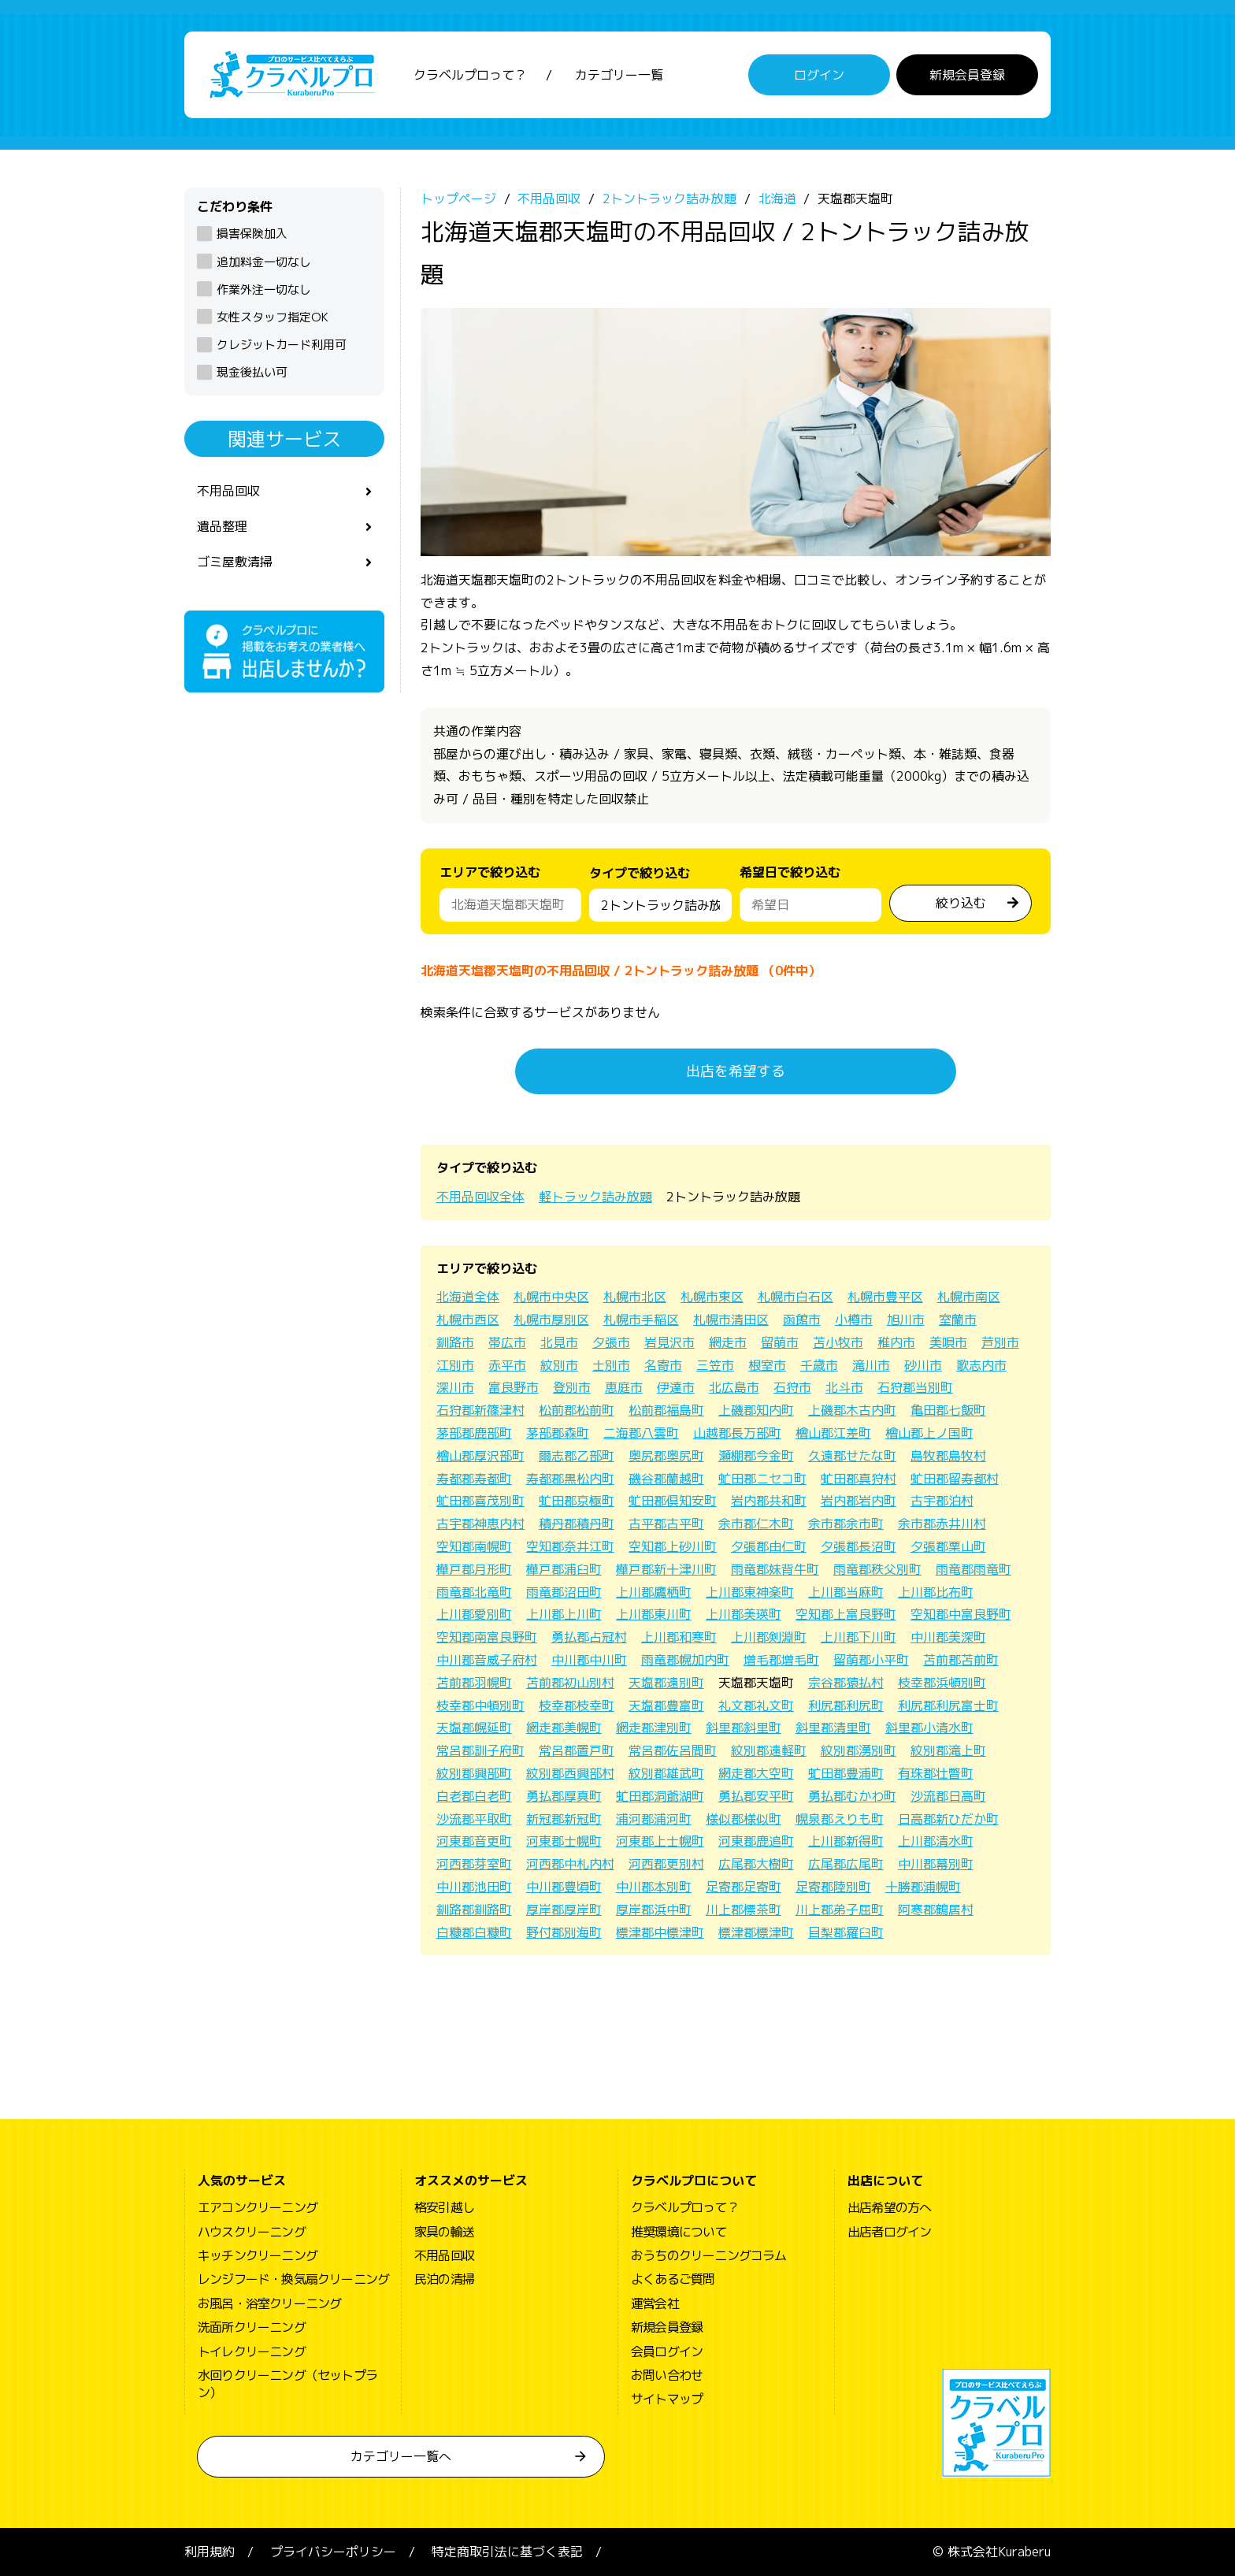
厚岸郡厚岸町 (564, 1909)
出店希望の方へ (889, 2207)
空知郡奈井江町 (570, 1546)
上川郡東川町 (654, 1614)
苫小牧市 (838, 1342)
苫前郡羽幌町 (474, 1682)
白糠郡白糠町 (474, 1932)
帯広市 (507, 1342)
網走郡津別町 (654, 1727)
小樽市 (854, 1319)
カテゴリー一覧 (619, 75)
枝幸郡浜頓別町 (942, 1682)
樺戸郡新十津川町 (666, 1569)
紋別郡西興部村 (570, 1773)
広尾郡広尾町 (846, 1864)
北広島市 (734, 1387)
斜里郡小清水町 (929, 1727)
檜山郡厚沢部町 (480, 1455)
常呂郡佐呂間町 (673, 1750)
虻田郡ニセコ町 (762, 1478)
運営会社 (655, 2303)
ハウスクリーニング (252, 2231)
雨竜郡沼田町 (564, 1592)
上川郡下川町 (858, 1637)
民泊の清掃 (444, 2279)
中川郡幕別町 (936, 1864)
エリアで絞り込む (489, 872)
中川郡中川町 (589, 1659)
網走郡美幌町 (564, 1727)
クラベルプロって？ (470, 75)
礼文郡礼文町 (756, 1705)
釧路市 (455, 1342)
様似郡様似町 (743, 1819)
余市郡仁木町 (756, 1523)
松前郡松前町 (576, 1410)
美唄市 (948, 1342)
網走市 (728, 1342)
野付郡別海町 (564, 1932)
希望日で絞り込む (790, 872)
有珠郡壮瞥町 (936, 1773)
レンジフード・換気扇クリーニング (293, 2279)
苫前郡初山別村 (570, 1682)
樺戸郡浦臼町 (564, 1569)
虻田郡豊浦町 (846, 1773)
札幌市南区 (968, 1296)
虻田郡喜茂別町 (480, 1500)
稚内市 (896, 1342)
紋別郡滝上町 (948, 1750)
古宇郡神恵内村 (480, 1523)
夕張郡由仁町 (769, 1546)
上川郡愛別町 (474, 1614)
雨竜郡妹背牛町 (775, 1569)
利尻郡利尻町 (846, 1705)
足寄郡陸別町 (833, 1886)
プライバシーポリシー (333, 2551)
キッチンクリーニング (257, 2255)
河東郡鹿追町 (756, 1841)
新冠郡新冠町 (564, 1819)
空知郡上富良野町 (846, 1614)
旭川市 (906, 1319)
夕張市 (611, 1342)
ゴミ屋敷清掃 (235, 561)
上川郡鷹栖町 (654, 1592)
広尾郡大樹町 (756, 1864)
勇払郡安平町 (756, 1796)
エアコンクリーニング (257, 2207)
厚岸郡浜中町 (654, 1909)
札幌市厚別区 (551, 1319)
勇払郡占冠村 (589, 1637)
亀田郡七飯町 (948, 1410)
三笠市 (715, 1365)
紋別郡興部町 (474, 1773)
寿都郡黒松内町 (570, 1478)
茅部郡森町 (557, 1433)
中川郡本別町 (654, 1886)
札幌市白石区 (795, 1296)
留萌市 (780, 1342)
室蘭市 (958, 1319)
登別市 (572, 1387)
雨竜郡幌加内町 (685, 1659)
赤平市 (507, 1365)
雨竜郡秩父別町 (877, 1569)
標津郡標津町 (756, 1932)
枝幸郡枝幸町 (576, 1705)
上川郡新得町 (846, 1841)
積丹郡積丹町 (576, 1523)
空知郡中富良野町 (960, 1614)
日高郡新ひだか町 (948, 1819)
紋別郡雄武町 (666, 1773)
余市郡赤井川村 (942, 1523)
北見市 (559, 1342)
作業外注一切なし (264, 289)
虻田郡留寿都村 (954, 1478)
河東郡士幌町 (564, 1841)
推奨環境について (679, 2231)
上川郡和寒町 (679, 1637)
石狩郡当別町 (915, 1387)
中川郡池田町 (474, 1886)
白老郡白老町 (474, 1796)
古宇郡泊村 (942, 1500)
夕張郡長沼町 (858, 1546)
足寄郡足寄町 (743, 1886)
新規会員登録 (967, 75)
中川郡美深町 (948, 1637)
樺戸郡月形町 (474, 1569)
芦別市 (1000, 1342)
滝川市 (871, 1365)
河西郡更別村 (666, 1864)
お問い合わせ (667, 2375)
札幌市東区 (712, 1296)
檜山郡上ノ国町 (929, 1433)
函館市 (802, 1319)
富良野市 (513, 1387)
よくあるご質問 (672, 2279)
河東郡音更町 (474, 1841)
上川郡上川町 (564, 1614)
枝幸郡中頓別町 (480, 1705)
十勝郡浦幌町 (923, 1886)
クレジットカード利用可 (282, 344)
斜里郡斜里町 (743, 1727)
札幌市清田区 (731, 1319)
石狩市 (792, 1387)
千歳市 (819, 1365)
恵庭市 (624, 1387)
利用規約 (209, 2551)
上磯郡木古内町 (852, 1410)
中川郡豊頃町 (564, 1886)
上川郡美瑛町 (743, 1614)
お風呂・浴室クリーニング (269, 2303)
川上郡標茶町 (743, 1909)
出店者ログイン (889, 2231)
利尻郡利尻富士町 (948, 1705)
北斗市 (844, 1387)
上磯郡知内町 (756, 1410)
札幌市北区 (634, 1296)
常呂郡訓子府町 (480, 1750)
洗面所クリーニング (252, 2327)
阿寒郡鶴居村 (936, 1909)
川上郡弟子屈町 (840, 1909)
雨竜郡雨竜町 (973, 1569)
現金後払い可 (252, 372)
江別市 (455, 1365)
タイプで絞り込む (639, 876)
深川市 (455, 1387)
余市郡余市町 (846, 1523)
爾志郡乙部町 (576, 1455)
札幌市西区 (467, 1319)
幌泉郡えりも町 (840, 1819)
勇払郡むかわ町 (852, 1796)
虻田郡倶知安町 (673, 1500)
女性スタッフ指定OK (272, 317)
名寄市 (663, 1365)
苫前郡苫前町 (961, 1659)
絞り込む (961, 902)
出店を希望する (735, 1071)
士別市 (611, 1365)
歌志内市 (981, 1365)
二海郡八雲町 (641, 1433)
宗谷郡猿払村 (846, 1682)
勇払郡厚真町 (564, 1796)
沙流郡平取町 (474, 1819)
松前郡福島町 (666, 1410)
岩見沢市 (669, 1342)
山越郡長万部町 (737, 1433)
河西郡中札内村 (570, 1864)
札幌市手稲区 (641, 1319)
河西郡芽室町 (474, 1864)
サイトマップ (667, 2398)
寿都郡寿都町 (474, 1478)
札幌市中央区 (551, 1296)
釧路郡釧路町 (474, 1909)
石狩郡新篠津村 (480, 1410)
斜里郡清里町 (833, 1727)
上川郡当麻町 (846, 1592)
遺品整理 (222, 526)
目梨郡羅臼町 (846, 1932)
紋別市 (559, 1365)
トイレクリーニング (252, 2351)
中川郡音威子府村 (486, 1659)
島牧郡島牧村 (948, 1455)
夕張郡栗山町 (948, 1546)
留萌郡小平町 (871, 1659)
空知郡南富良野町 (486, 1637)
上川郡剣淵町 (769, 1637)
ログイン (819, 75)
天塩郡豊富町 (666, 1705)
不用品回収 (228, 490)
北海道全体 (467, 1296)
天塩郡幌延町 (474, 1727)
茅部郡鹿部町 (474, 1433)
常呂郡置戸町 (576, 1750)
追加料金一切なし (264, 262)
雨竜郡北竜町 (474, 1592)
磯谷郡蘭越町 (666, 1478)
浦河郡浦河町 (654, 1819)
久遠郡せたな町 (852, 1455)
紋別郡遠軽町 (769, 1750)
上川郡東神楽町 (750, 1592)
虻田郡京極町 (576, 1500)
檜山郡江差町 (833, 1433)
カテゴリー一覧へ (400, 2456)
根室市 (767, 1365)
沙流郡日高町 (948, 1796)
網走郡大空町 (756, 1773)
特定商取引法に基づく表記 (507, 2551)
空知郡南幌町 (474, 1546)
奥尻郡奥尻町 (666, 1455)
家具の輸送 (444, 2231)
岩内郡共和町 (769, 1500)
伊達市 (676, 1387)
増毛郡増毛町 (781, 1659)
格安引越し (444, 2207)
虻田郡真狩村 (858, 1478)
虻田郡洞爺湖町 (660, 1796)
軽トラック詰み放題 (595, 1196)
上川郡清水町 (936, 1841)
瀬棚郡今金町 (756, 1455)
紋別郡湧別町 (858, 1750)
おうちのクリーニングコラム (709, 2255)
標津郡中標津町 (660, 1932)
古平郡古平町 (666, 1523)
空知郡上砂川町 (673, 1546)
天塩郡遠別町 (666, 1682)
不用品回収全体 (480, 1196)
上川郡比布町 (936, 1592)
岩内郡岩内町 (858, 1500)
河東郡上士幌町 (660, 1841)
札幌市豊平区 (885, 1296)
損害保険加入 (252, 233)
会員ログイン (667, 2351)
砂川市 (923, 1365)
